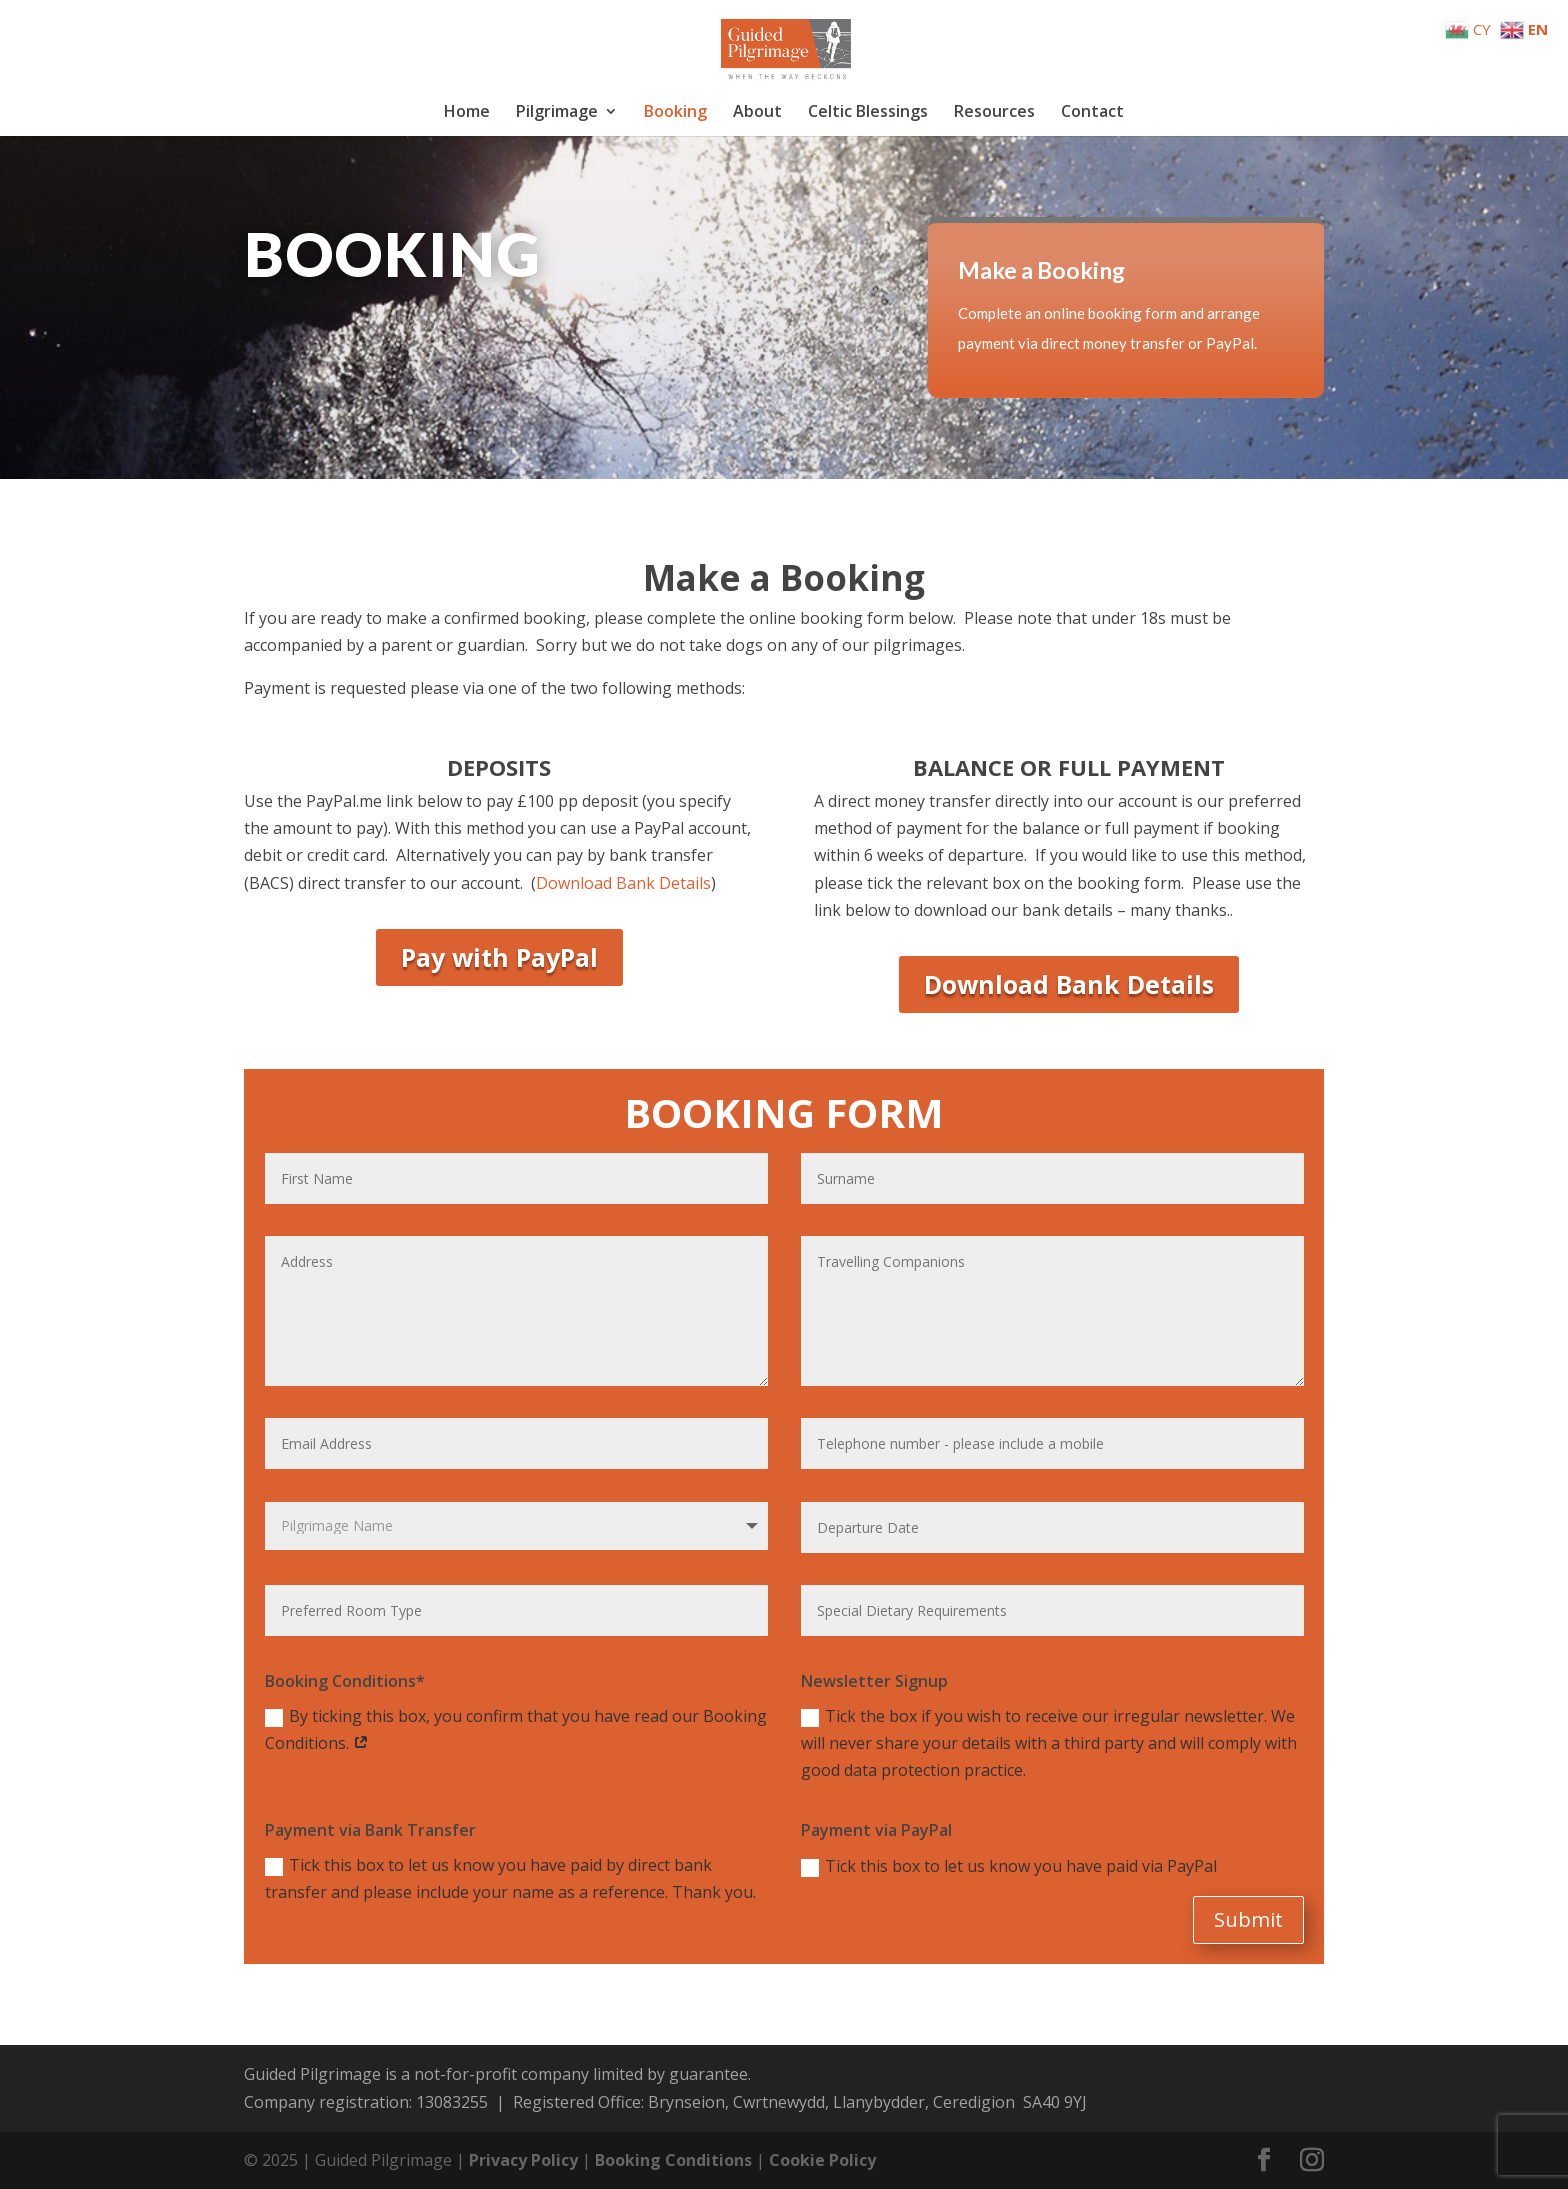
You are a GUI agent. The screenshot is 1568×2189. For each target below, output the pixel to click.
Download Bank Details (623, 883)
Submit (1248, 1919)
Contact (1092, 113)
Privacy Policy (523, 2160)
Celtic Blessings (868, 113)
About (757, 113)
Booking (675, 113)
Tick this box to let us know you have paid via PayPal (1009, 1866)
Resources (994, 113)
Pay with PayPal (499, 957)
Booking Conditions (673, 2160)
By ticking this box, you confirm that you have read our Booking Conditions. (516, 1729)
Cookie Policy (822, 2160)
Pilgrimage (557, 113)
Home (467, 113)
